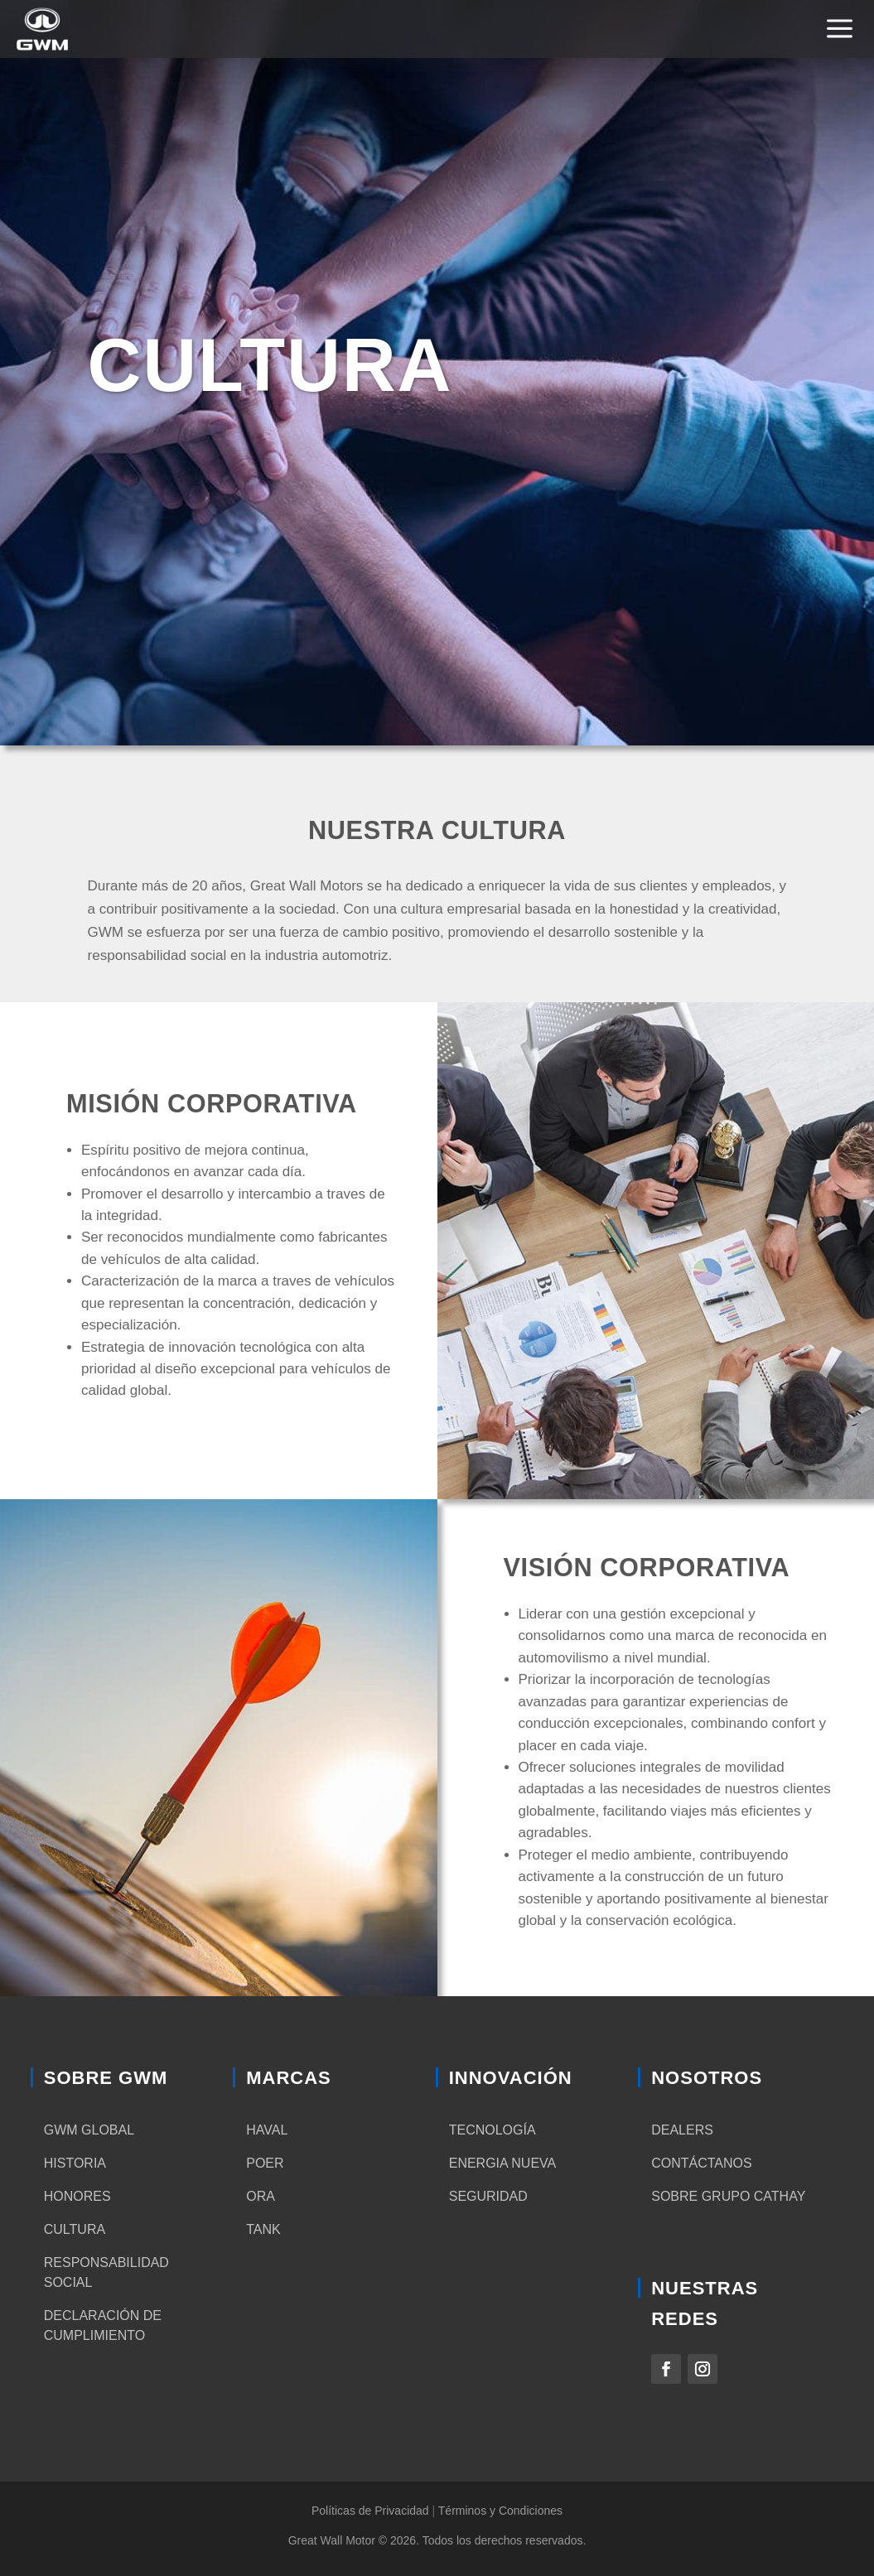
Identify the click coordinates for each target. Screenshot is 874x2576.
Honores (77, 2196)
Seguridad (488, 2196)
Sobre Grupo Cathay (728, 2196)
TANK (263, 2229)
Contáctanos (701, 2163)
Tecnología (492, 2130)
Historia (75, 2163)
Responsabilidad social (106, 2272)
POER (264, 2163)
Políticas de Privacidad (370, 2510)
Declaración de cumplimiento (103, 2325)
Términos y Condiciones (500, 2510)
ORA (260, 2196)
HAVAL (266, 2130)
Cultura (74, 2229)
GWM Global (89, 2130)
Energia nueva (503, 2163)
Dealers (682, 2130)
